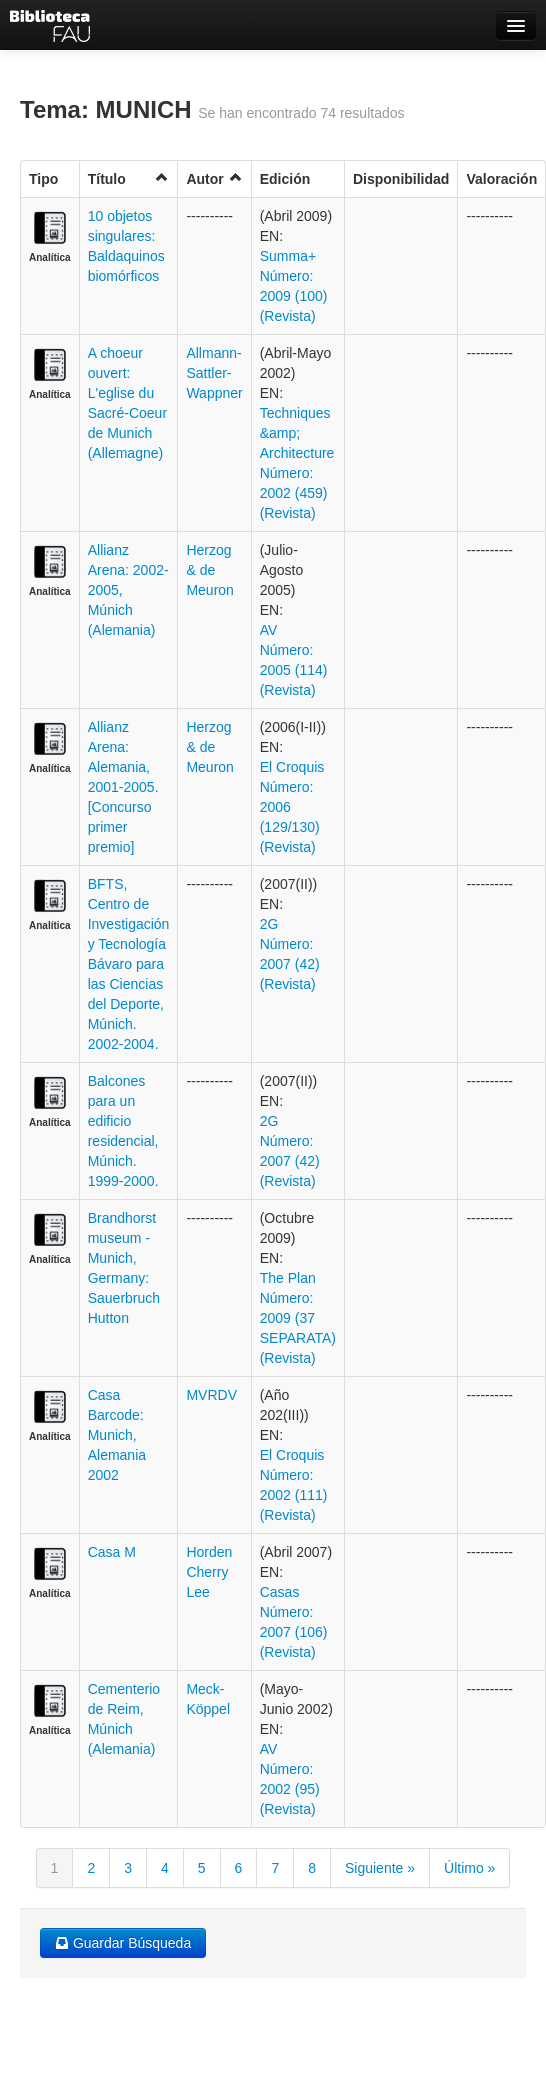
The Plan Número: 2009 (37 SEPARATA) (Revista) (298, 1318)
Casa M (112, 1552)
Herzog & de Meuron (209, 570)
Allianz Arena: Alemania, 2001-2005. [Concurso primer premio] (123, 787)
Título (129, 178)
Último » (469, 1868)
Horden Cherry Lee (209, 1572)
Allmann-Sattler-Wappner (214, 373)
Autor (214, 178)
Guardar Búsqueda (123, 1943)
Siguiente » (380, 1868)
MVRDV (211, 1395)
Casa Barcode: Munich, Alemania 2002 (117, 1435)
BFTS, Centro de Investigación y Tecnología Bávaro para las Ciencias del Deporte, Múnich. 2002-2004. (129, 964)
